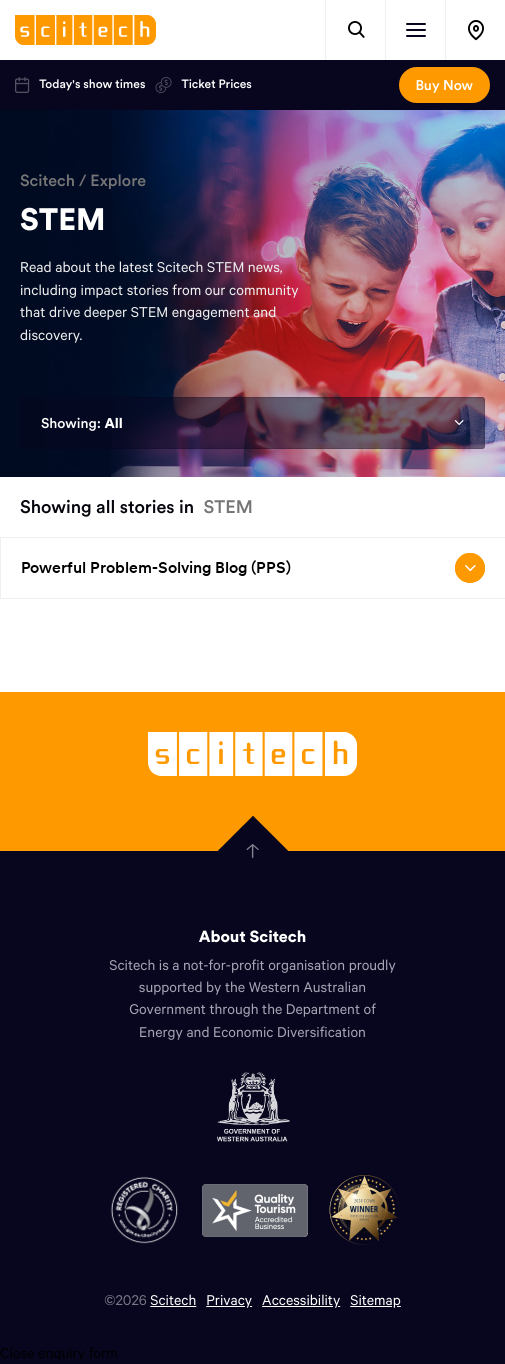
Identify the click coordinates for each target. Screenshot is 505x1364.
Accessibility (301, 1299)
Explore (118, 181)
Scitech (47, 181)
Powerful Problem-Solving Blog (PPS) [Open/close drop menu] (253, 568)
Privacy (229, 1299)
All (113, 423)
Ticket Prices (203, 85)
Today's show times (80, 85)
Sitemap (375, 1299)
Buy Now (444, 85)
